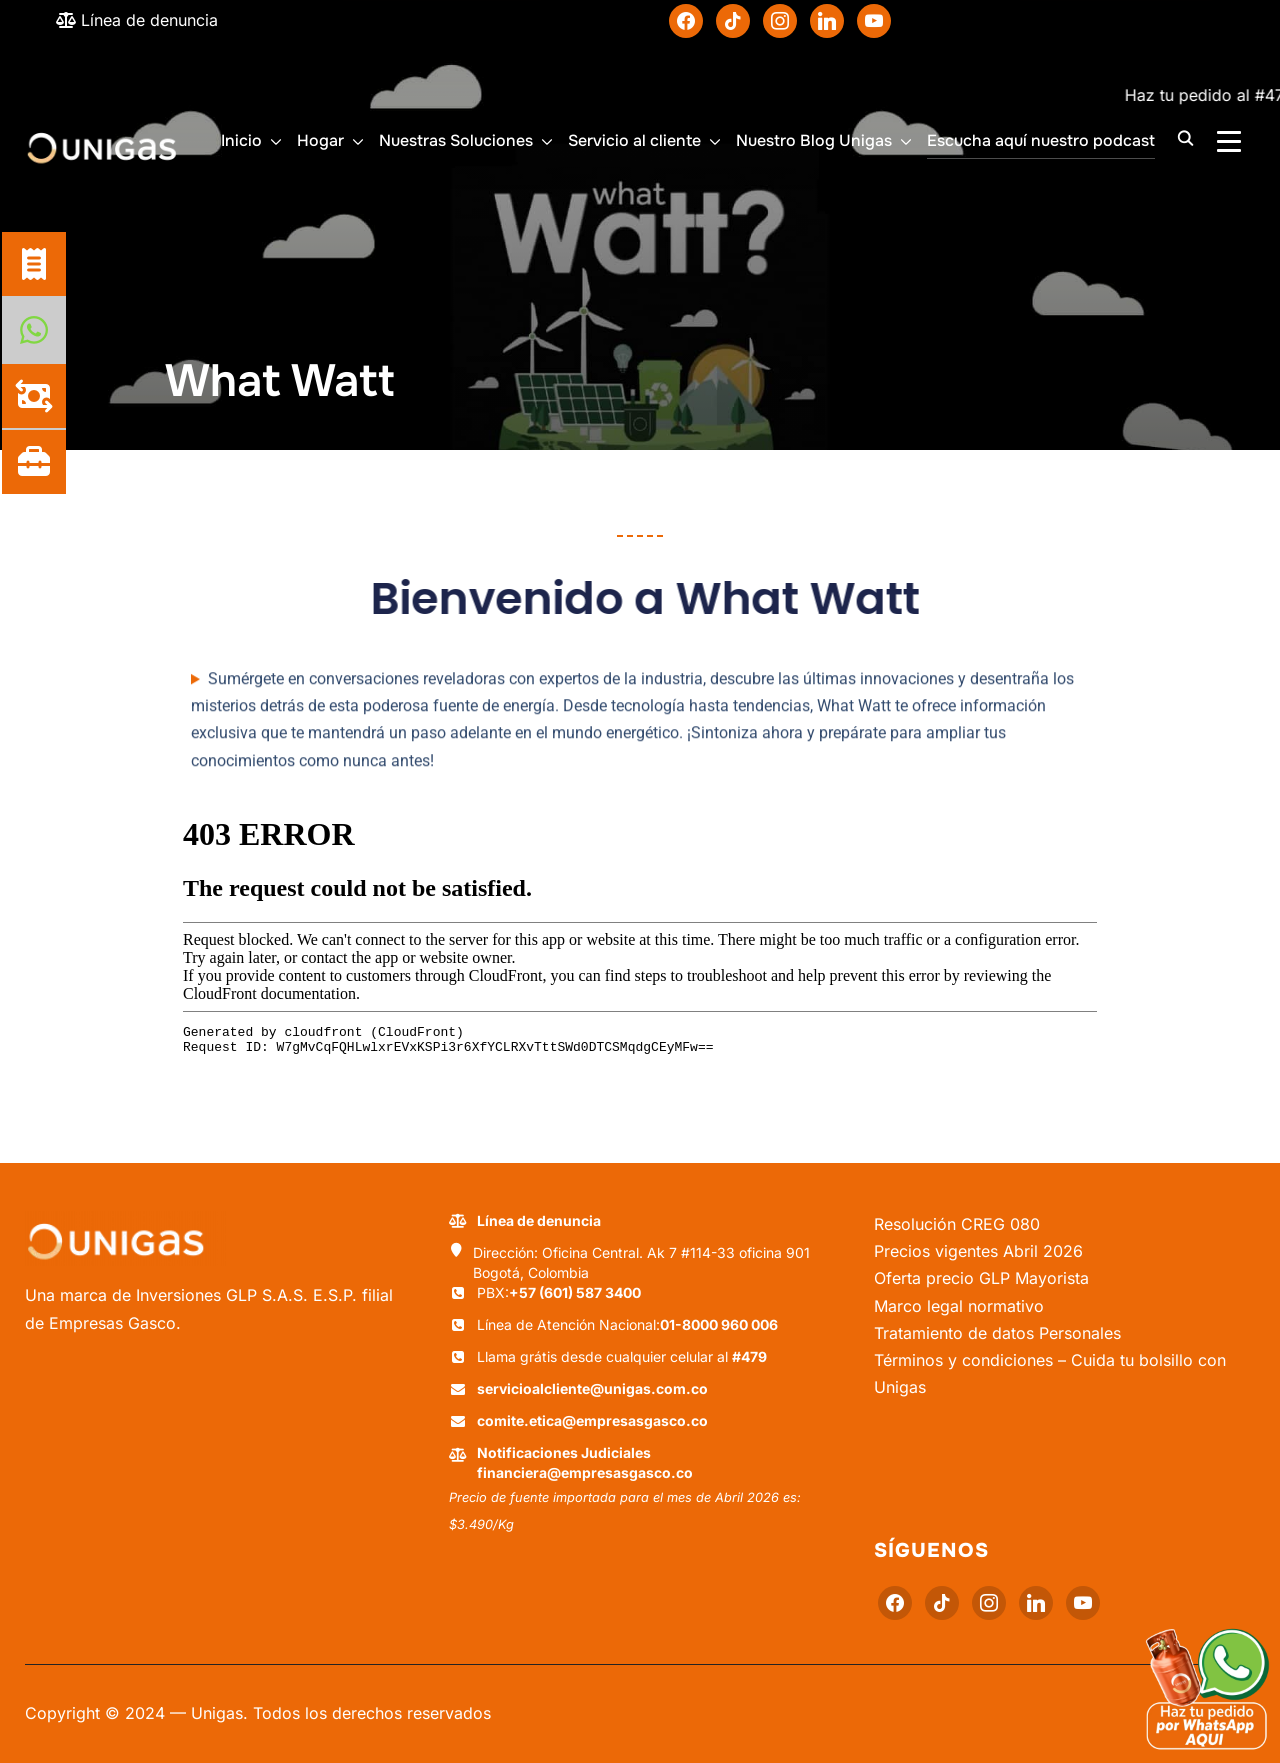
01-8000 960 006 (719, 1324)
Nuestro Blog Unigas (814, 140)
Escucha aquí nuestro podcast (1041, 140)
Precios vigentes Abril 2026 (978, 1251)
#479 (749, 1356)
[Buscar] (1185, 137)
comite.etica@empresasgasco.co (592, 1420)
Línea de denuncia (137, 20)
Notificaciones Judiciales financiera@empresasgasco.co (585, 1462)
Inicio (241, 140)
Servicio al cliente (634, 140)
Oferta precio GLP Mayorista (981, 1278)
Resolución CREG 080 (957, 1224)
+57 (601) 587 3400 (575, 1292)
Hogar (320, 140)
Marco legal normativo (959, 1306)
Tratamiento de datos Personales (997, 1333)
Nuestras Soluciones (456, 140)
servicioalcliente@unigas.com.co (592, 1388)
